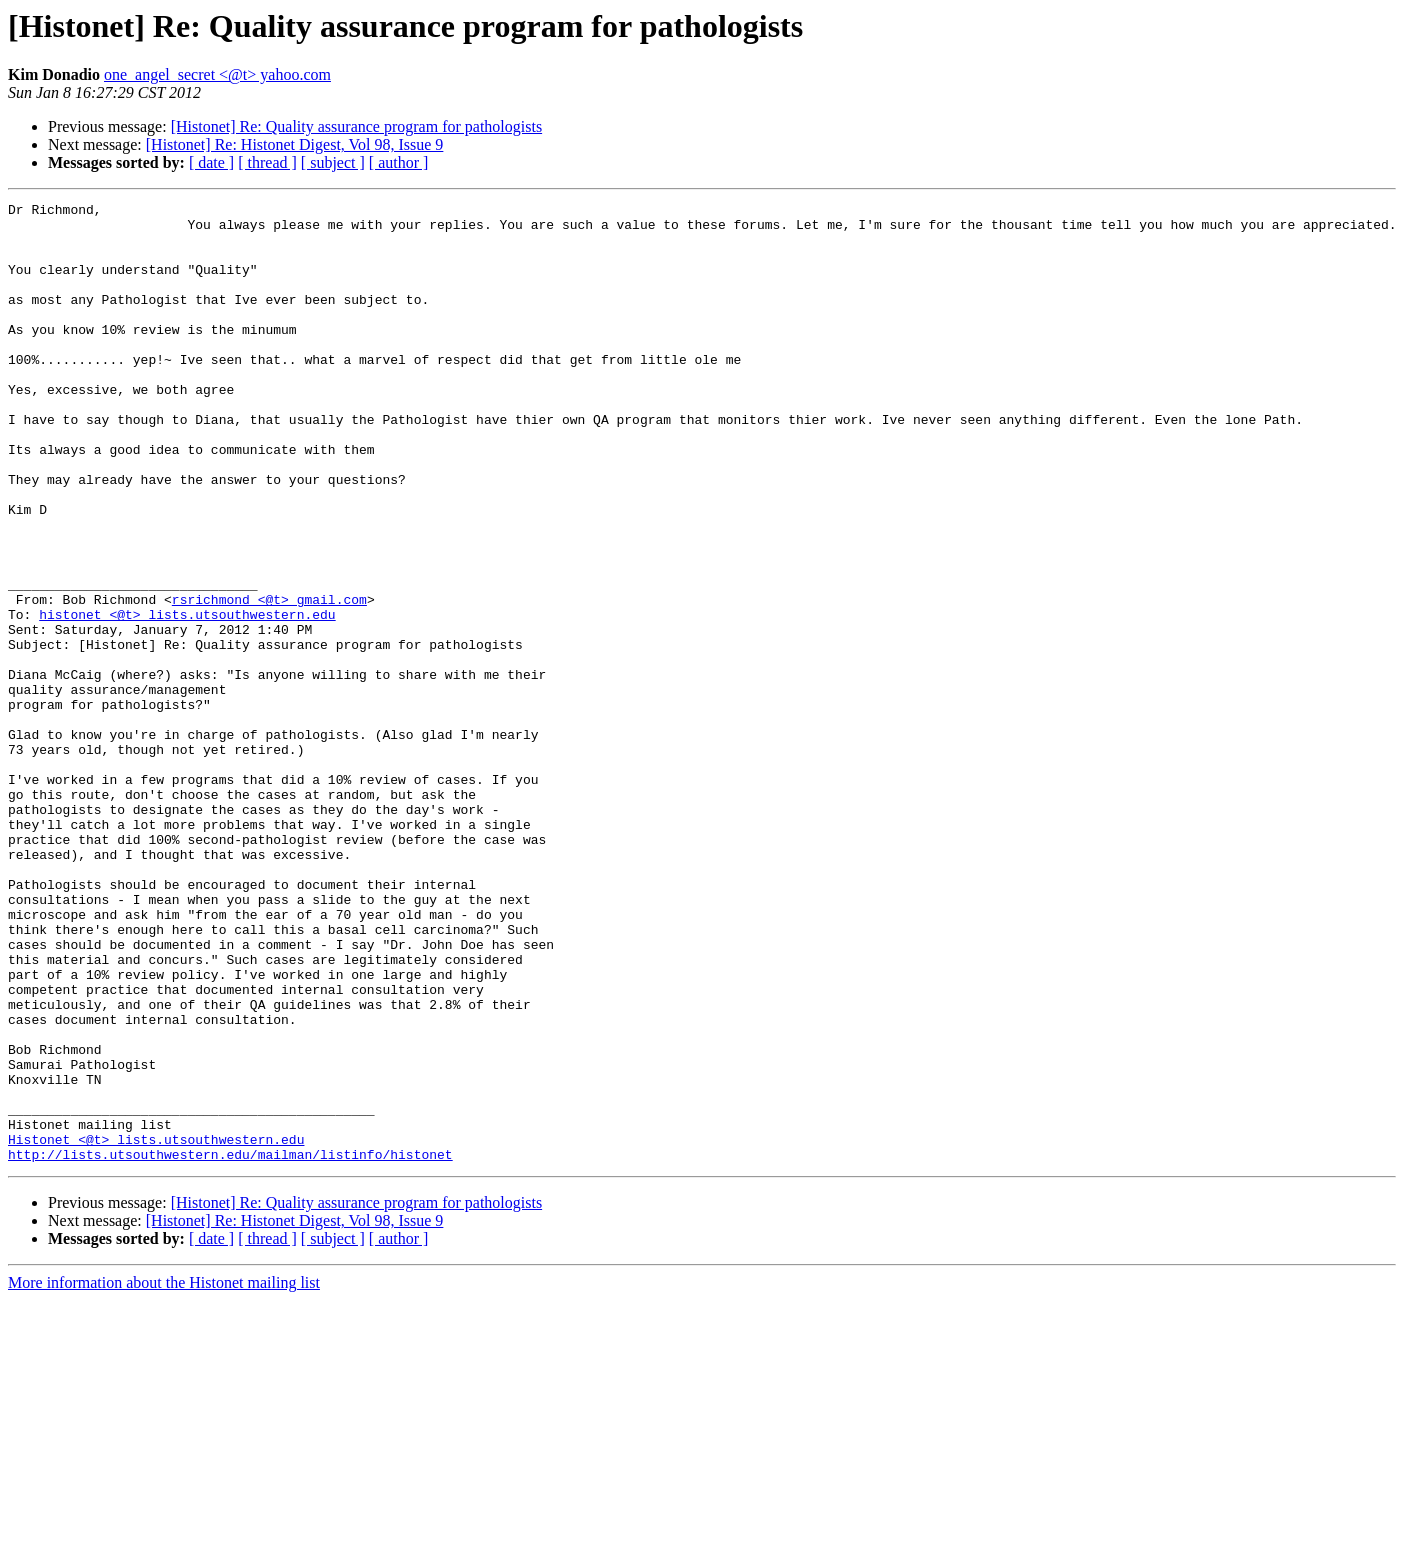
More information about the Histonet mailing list (164, 1474)
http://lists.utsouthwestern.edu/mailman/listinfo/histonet (230, 1346)
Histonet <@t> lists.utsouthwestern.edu (156, 1328)
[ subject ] (333, 162)
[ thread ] (267, 162)
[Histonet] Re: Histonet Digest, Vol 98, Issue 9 (295, 144)
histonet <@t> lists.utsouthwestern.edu (187, 698)
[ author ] (399, 162)
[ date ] (211, 162)
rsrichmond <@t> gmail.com (269, 680)
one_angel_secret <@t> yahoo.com (217, 74)
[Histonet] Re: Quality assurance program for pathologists (356, 126)
